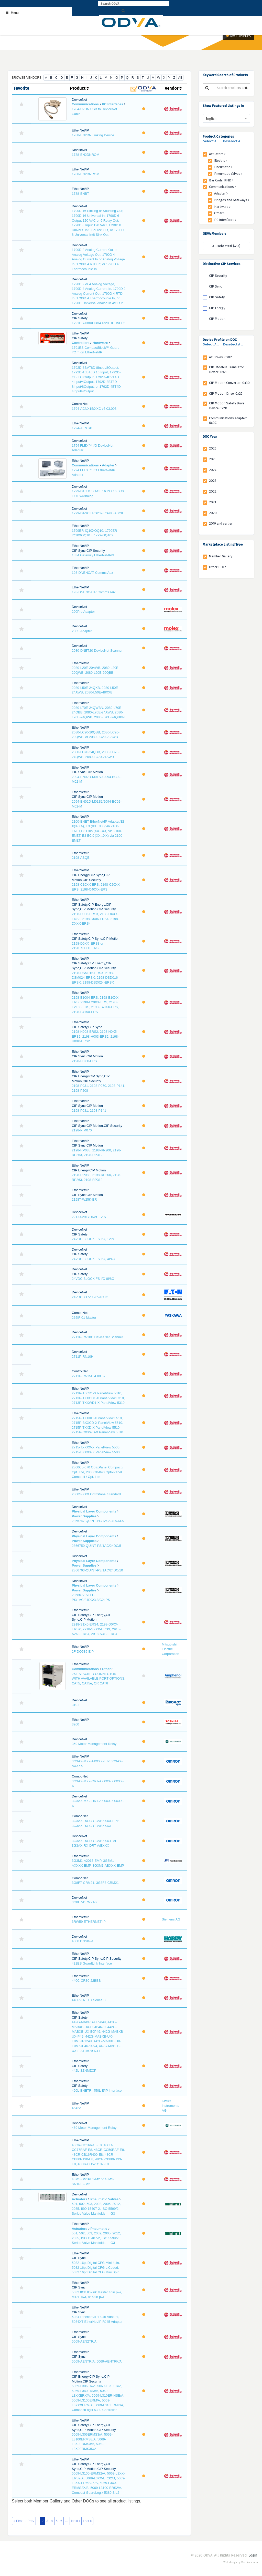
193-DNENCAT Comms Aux (92, 573)
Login (252, 2555)
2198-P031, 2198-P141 (89, 1110)
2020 (213, 513)
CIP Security (218, 276)
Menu (12, 13)
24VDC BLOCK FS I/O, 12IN (93, 1239)
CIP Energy (217, 308)
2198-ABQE (80, 858)
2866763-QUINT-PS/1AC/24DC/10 (97, 1570)
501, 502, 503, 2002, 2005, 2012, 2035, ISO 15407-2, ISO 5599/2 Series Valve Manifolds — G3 (96, 2208)
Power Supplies (84, 1516)
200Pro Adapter (83, 612)
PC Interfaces (112, 104)
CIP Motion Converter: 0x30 (229, 383)
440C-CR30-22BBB (86, 1980)
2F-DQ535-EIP (83, 1651)
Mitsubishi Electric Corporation (170, 1649)
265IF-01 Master (84, 1318)
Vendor (173, 88)
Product (79, 88)
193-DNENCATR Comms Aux (93, 592)
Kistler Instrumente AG (170, 2105)
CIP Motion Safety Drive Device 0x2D (226, 405)
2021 (212, 502)
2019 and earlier (221, 523)
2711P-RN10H (82, 1356)
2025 (212, 459)
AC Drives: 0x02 (220, 357)
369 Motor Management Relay (94, 1744)
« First (18, 2521)
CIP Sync (215, 286)
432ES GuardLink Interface (92, 1963)
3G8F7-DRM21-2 (84, 1902)
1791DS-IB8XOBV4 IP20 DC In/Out (98, 323)
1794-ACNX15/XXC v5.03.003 (94, 409)
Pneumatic (98, 2229)
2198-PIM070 (82, 1130)
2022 (212, 491)
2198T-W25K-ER (84, 1199)
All (180, 77)
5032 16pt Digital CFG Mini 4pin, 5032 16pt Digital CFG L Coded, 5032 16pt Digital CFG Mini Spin (96, 2267)
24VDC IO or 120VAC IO (90, 1297)
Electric (220, 160)
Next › (75, 2521)
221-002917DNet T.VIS (89, 1217)
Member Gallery (220, 556)
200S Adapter (82, 631)
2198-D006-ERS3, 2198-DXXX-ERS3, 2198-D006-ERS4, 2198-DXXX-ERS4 (95, 918)
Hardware (100, 343)
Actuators (79, 2199)
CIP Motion (217, 319)
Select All (211, 141)
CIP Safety (217, 297)
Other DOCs (217, 567)
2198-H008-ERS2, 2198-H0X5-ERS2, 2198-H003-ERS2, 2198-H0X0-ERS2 (95, 1036)
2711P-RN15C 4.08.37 (88, 1376)
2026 (212, 448)
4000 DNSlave (82, 1941)
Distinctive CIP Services (221, 264)
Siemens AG (171, 1919)
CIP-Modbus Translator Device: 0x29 (226, 369)
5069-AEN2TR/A (84, 2341)
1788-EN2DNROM (85, 155)
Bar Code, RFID (221, 180)
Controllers (80, 343)
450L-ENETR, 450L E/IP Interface (97, 2090)
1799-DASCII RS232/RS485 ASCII (97, 513)
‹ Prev (29, 2521)
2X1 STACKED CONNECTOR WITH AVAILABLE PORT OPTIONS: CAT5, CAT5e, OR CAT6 (98, 1678)
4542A (76, 2108)
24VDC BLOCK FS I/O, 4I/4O (93, 1259)
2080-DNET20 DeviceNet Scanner (97, 650)
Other (106, 1669)
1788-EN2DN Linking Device (93, 135)
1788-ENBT (80, 194)
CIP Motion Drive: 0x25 (226, 393)
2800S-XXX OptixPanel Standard (96, 1494)
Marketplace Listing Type (223, 544)
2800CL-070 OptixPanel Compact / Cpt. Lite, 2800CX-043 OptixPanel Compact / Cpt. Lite (97, 1472)
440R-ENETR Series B (88, 2000)
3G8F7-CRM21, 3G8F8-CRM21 (95, 1883)
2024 (212, 470)
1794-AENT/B (82, 428)
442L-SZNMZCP (84, 2070)
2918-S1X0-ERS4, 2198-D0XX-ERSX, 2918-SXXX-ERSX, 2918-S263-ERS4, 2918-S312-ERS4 (96, 1629)
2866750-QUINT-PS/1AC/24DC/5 (96, 1546)
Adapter (108, 465)
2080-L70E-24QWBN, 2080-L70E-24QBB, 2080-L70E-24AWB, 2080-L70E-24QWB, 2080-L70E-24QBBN (98, 712)
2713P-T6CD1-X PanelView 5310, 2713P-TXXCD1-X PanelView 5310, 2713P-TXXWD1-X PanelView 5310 (98, 1398)
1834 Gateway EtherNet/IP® (93, 555)
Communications (85, 104)
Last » (87, 2521)
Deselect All (233, 141)
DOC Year (210, 436)
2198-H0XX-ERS (84, 1061)
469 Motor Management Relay (94, 2128)
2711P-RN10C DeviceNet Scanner (97, 1337)
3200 (75, 1724)
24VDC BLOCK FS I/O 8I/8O (93, 1279)
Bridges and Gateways (231, 200)
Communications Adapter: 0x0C (228, 420)
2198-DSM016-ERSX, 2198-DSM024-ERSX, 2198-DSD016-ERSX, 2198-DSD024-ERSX (95, 977)
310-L (76, 1705)
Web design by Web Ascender (240, 2562)
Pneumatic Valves (104, 2199)
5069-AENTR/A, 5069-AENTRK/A (97, 2361)
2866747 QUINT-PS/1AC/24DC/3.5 (98, 1521)
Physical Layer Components (94, 1511)
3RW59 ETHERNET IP (88, 1922)
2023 (212, 481)
